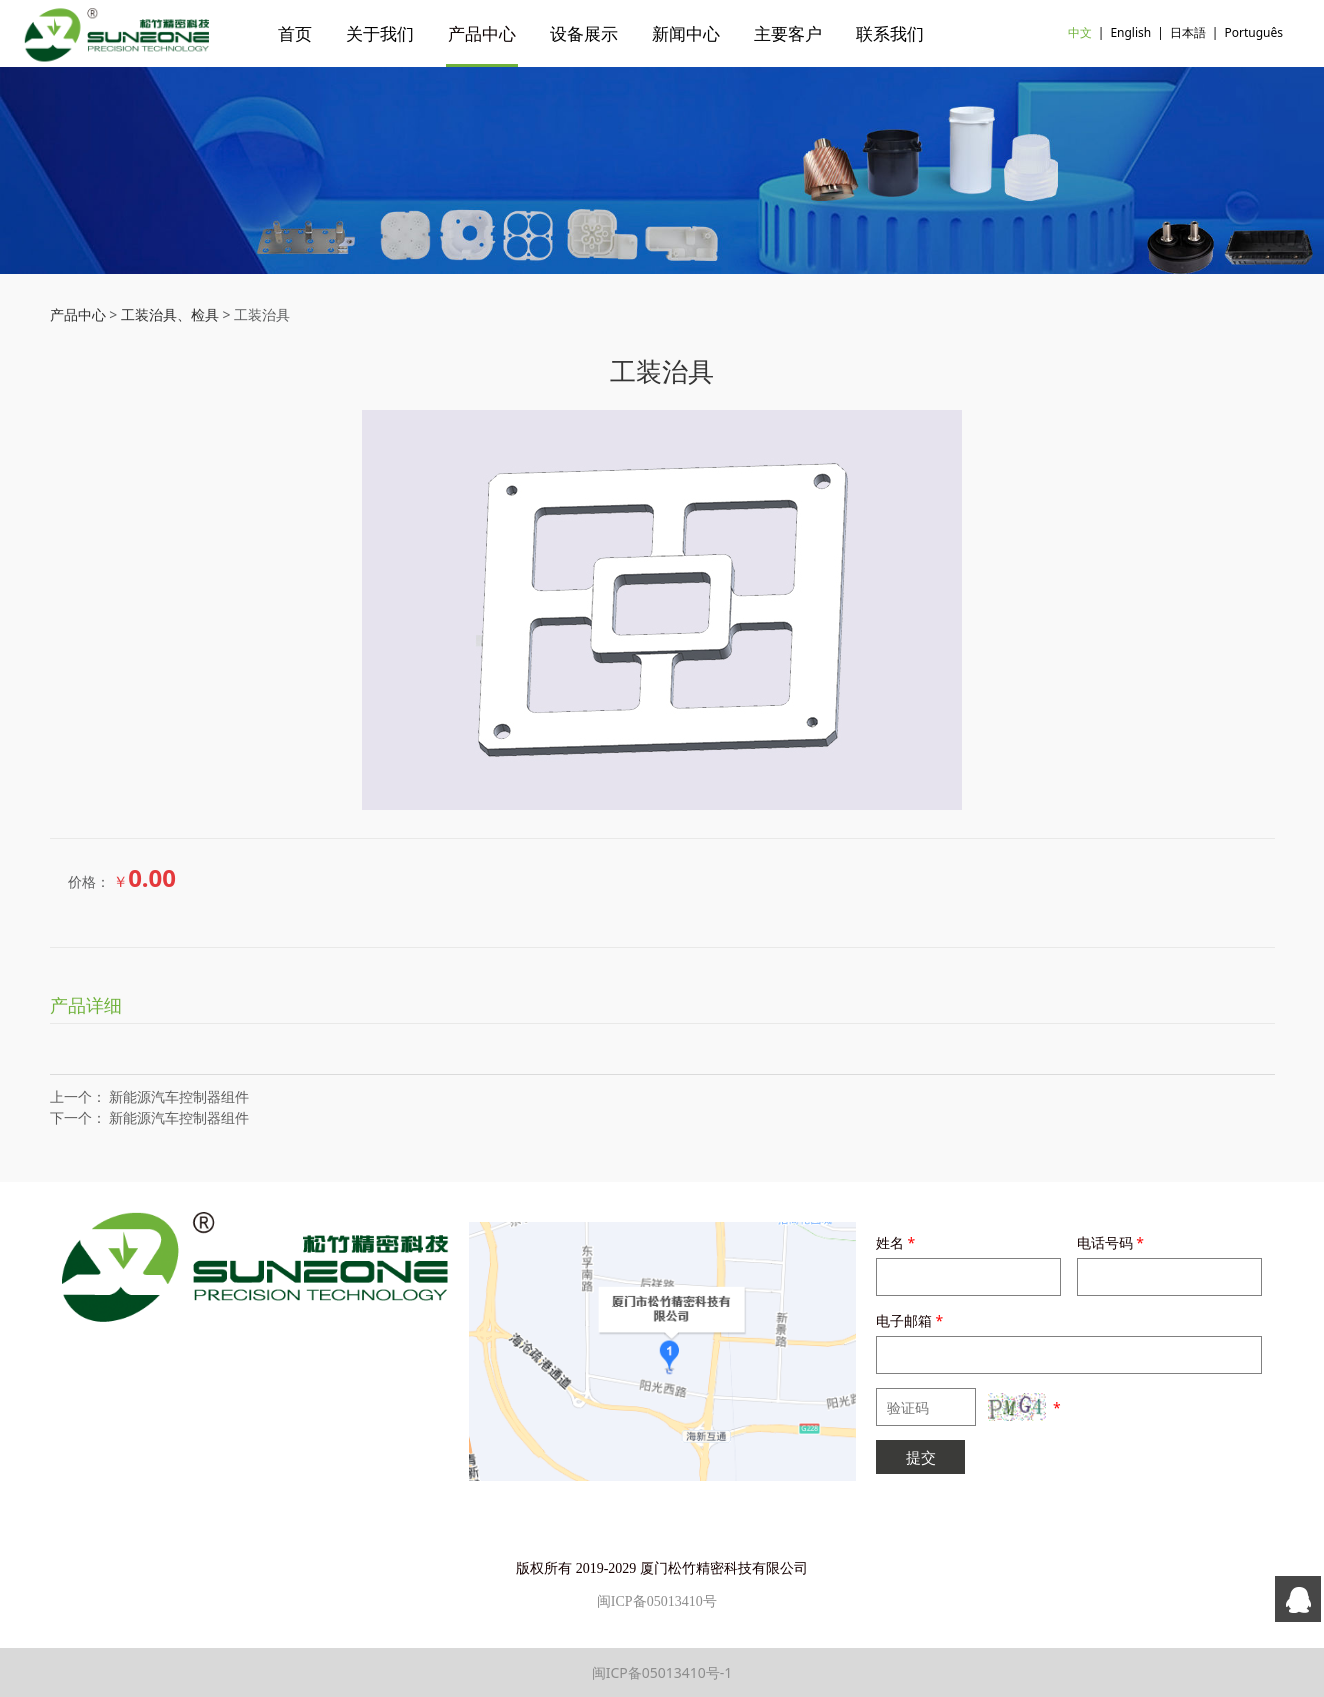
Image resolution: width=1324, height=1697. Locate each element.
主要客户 (788, 33)
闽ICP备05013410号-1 (662, 1672)
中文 (1080, 32)
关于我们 (380, 33)
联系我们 (890, 33)
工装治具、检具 (170, 314)
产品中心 (482, 33)
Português (1253, 32)
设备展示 (584, 33)
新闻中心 (686, 33)
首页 (295, 33)
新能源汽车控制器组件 (179, 1096)
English (1130, 32)
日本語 (1188, 32)
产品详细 (86, 1005)
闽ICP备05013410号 (657, 1601)
